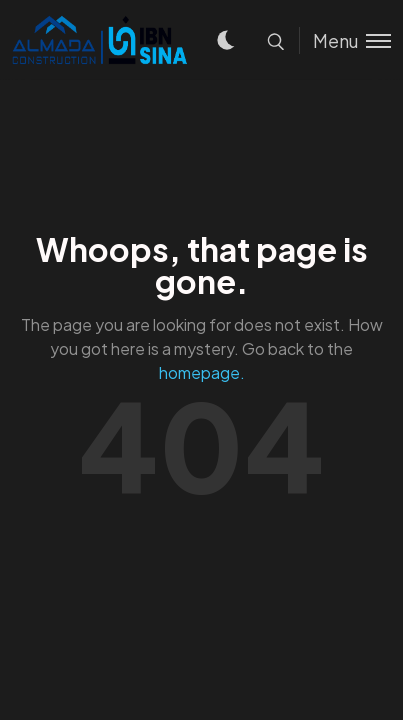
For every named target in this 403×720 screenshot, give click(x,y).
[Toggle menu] (345, 40)
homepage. (202, 372)
